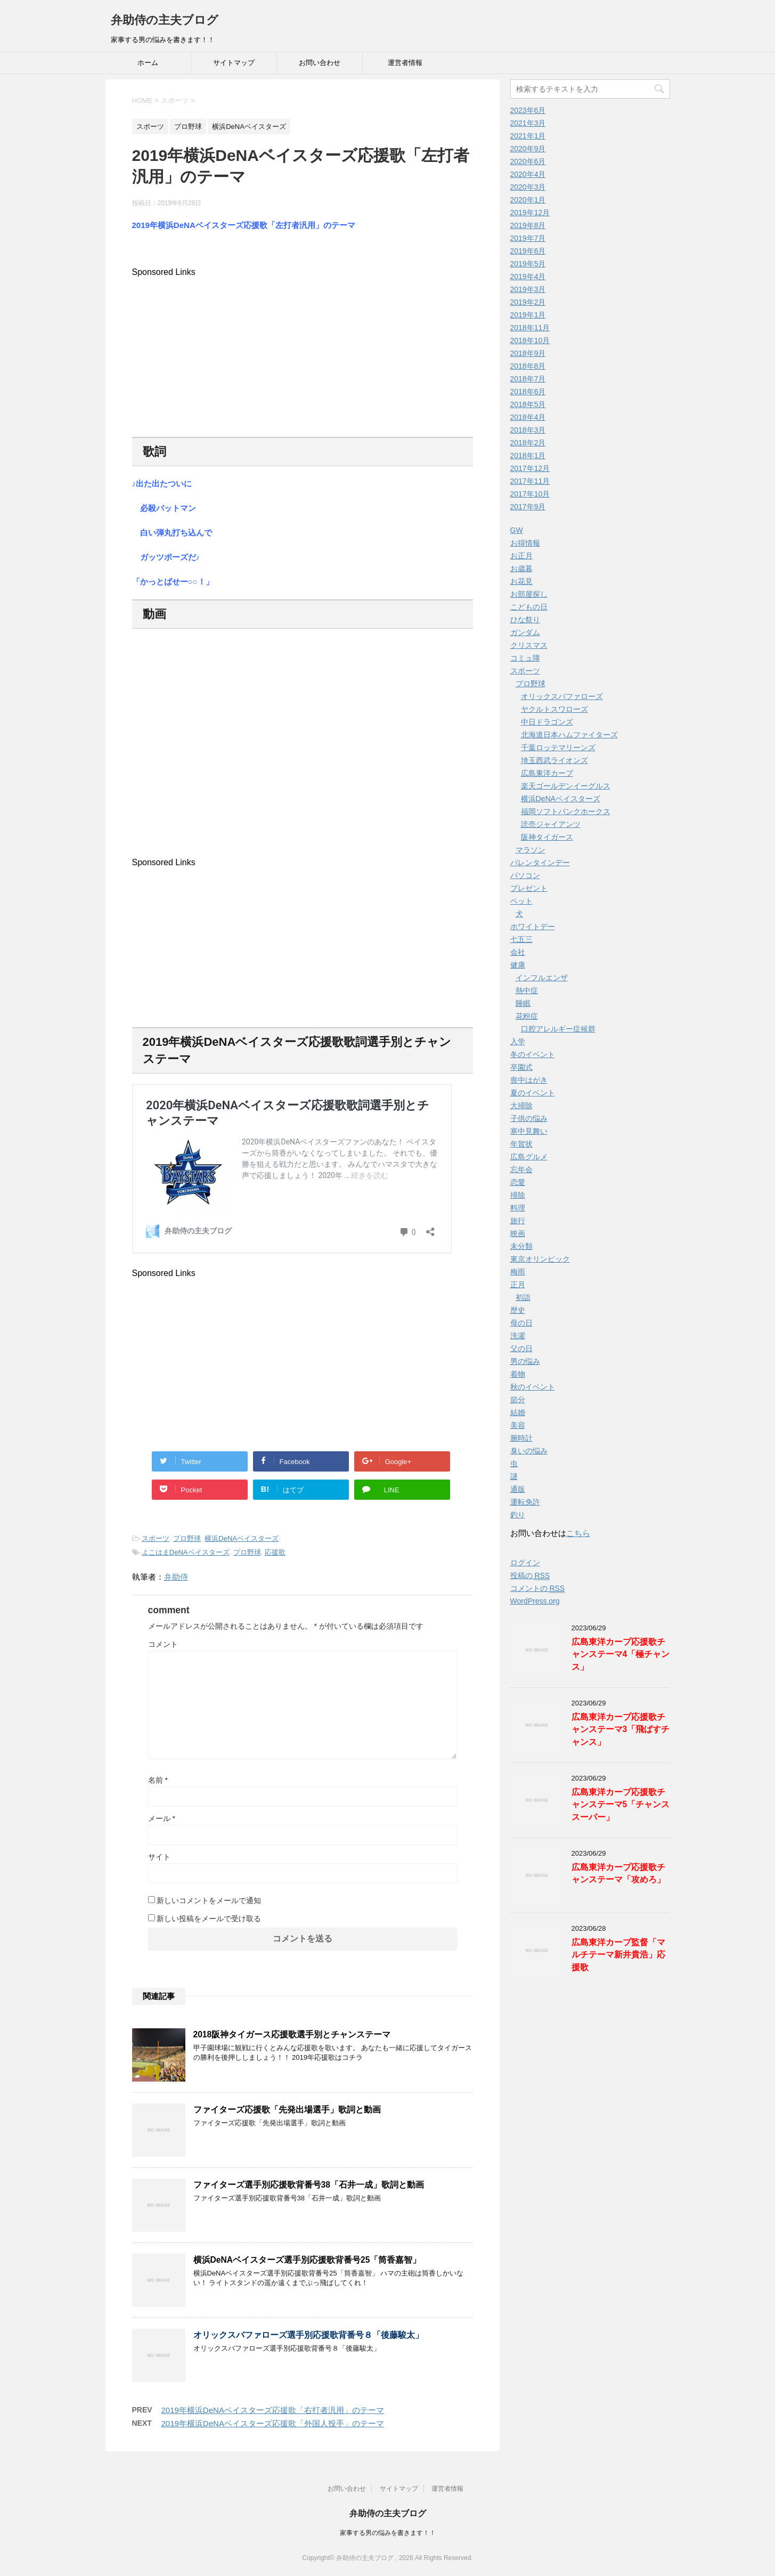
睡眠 (523, 1003)
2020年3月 (528, 187)
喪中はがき (529, 1080)
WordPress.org (535, 1601)
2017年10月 (530, 494)
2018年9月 (528, 353)
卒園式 (521, 1067)
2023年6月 (528, 110)
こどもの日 (529, 607)
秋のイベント (532, 1387)
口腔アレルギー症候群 (558, 1029)
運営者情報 (405, 63)
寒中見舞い (529, 1131)
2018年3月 (528, 430)
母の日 (521, 1323)
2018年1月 (528, 455)
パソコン (525, 875)
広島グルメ (529, 1156)
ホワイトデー (532, 926)
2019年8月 (528, 225)
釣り (517, 1514)
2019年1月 (528, 315)
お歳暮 (521, 568)
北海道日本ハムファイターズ (569, 734)
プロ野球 (187, 1538)
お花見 (521, 581)
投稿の (530, 1575)
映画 (517, 1233)
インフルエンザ (542, 977)
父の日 (521, 1348)
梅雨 (517, 1271)
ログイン (525, 1562)
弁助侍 (176, 1576)
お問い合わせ (319, 63)
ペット (521, 901)
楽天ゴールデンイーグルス (565, 786)
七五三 (521, 939)
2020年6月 (528, 161)
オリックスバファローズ (562, 696)
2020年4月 (528, 174)
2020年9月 (528, 148)
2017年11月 (530, 481)
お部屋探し (529, 594)
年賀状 (521, 1144)
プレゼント (529, 888)
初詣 (523, 1297)
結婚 (517, 1412)
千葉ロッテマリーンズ (558, 747)
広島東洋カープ (547, 773)
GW (516, 530)
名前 (158, 1780)
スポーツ (155, 1538)
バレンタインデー (540, 862)
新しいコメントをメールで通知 (209, 1900)
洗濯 (517, 1335)
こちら (578, 1533)
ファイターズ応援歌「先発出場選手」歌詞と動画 (287, 2109)
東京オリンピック (540, 1259)
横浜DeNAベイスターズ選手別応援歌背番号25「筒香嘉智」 (307, 2259)
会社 (517, 952)
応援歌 (275, 1552)
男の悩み (525, 1361)
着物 (517, 1374)
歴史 (517, 1310)
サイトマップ (234, 63)
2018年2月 (528, 442)
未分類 (521, 1246)
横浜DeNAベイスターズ (242, 1538)
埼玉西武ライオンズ (554, 760)
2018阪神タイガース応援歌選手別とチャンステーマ (292, 2034)
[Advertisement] (302, 351)
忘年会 (521, 1169)
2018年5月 (528, 404)
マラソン (530, 850)
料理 (517, 1208)
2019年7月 (528, 238)
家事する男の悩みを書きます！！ (388, 2533)
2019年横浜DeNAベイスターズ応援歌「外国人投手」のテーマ (272, 2423)
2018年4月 (528, 417)
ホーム (147, 63)
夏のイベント (532, 1092)
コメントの (537, 1588)
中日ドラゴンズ (547, 722)
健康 (517, 965)
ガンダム (525, 632)
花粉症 (527, 1016)
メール (161, 1818)
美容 (517, 1425)
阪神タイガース (547, 837)
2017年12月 (530, 468)
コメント (163, 1644)
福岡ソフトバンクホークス (565, 811)
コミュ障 (525, 658)
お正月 (521, 555)
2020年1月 (528, 200)
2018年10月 (530, 340)
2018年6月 (528, 391)
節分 (517, 1399)
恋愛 (517, 1182)
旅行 (517, 1220)
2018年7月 (528, 379)
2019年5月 (528, 263)
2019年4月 (528, 276)
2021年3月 (528, 123)
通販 (517, 1489)
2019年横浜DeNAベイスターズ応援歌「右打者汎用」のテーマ (272, 2410)
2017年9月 (528, 506)
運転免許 (525, 1502)
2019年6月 (528, 251)
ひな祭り (525, 619)
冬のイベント (532, 1054)
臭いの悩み (529, 1451)
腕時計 (521, 1438)
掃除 (517, 1195)
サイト (159, 1856)
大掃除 (521, 1105)
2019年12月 (530, 212)
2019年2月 (528, 302)
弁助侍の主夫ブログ (164, 20)
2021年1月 (528, 136)
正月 (517, 1284)
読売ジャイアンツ (551, 824)
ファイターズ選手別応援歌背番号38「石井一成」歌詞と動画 (308, 2184)
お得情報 (525, 543)
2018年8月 (528, 366)
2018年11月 (530, 327)
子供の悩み (529, 1118)
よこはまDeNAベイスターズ (186, 1552)
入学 (517, 1041)
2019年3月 (528, 289)
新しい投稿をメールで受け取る (209, 1918)
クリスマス (529, 645)
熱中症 (527, 990)
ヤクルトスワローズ (554, 709)
